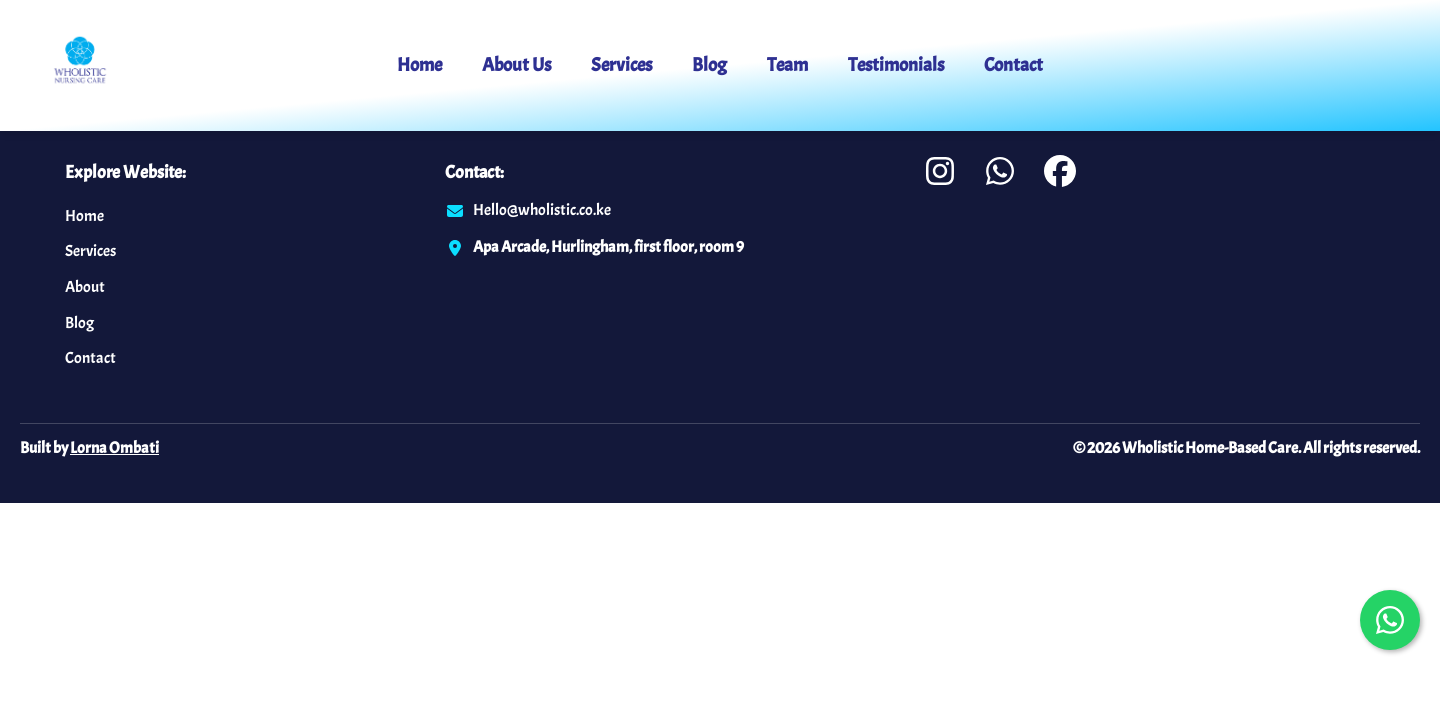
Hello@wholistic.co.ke (542, 210)
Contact (1013, 65)
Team (787, 65)
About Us (516, 65)
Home (419, 65)
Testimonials (896, 65)
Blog (709, 65)
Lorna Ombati (114, 448)
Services (621, 65)
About (85, 287)
